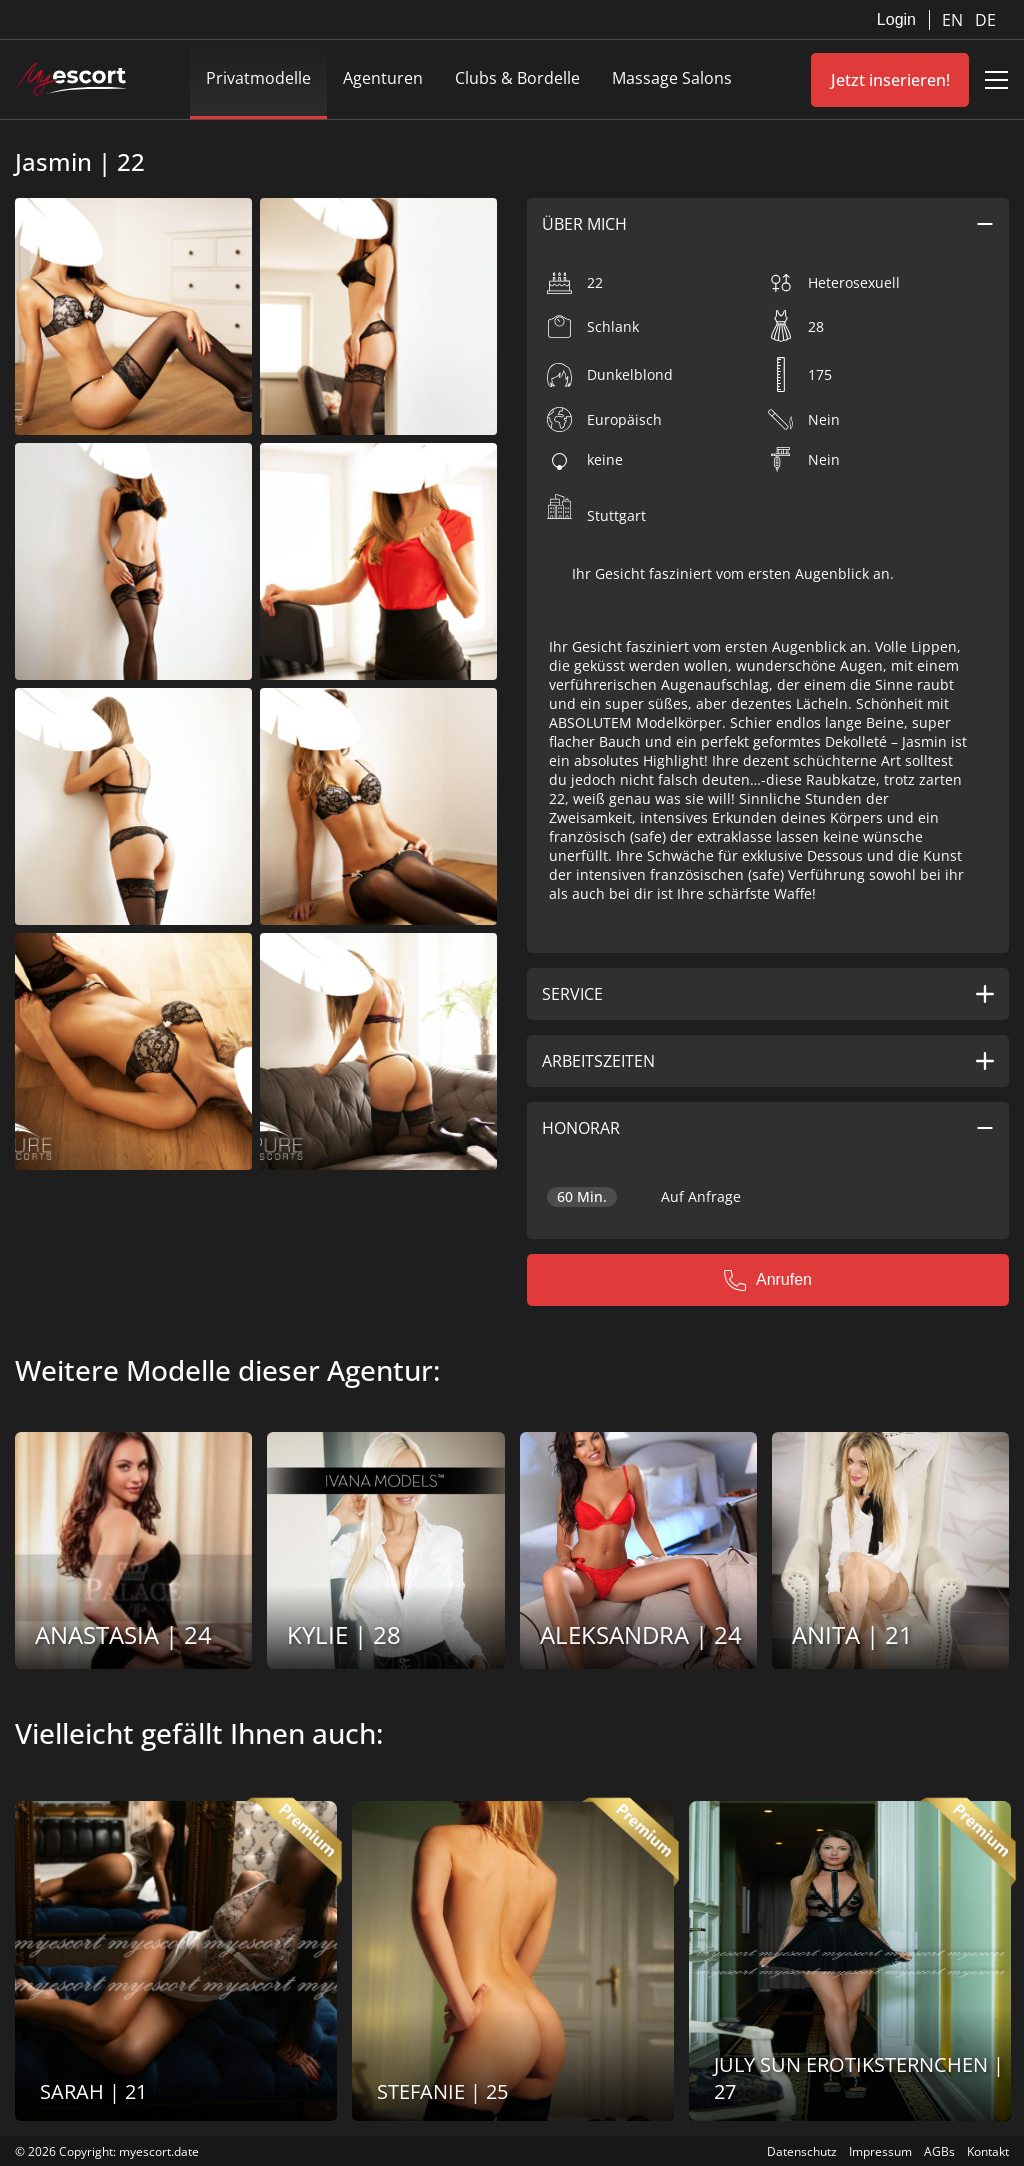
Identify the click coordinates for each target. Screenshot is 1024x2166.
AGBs (939, 2151)
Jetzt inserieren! (890, 80)
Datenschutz (802, 2151)
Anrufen (768, 1280)
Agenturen (383, 78)
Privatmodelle (258, 78)
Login (896, 19)
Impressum (880, 2151)
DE (985, 20)
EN (954, 20)
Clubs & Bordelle (517, 78)
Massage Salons (672, 78)
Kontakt (988, 2151)
